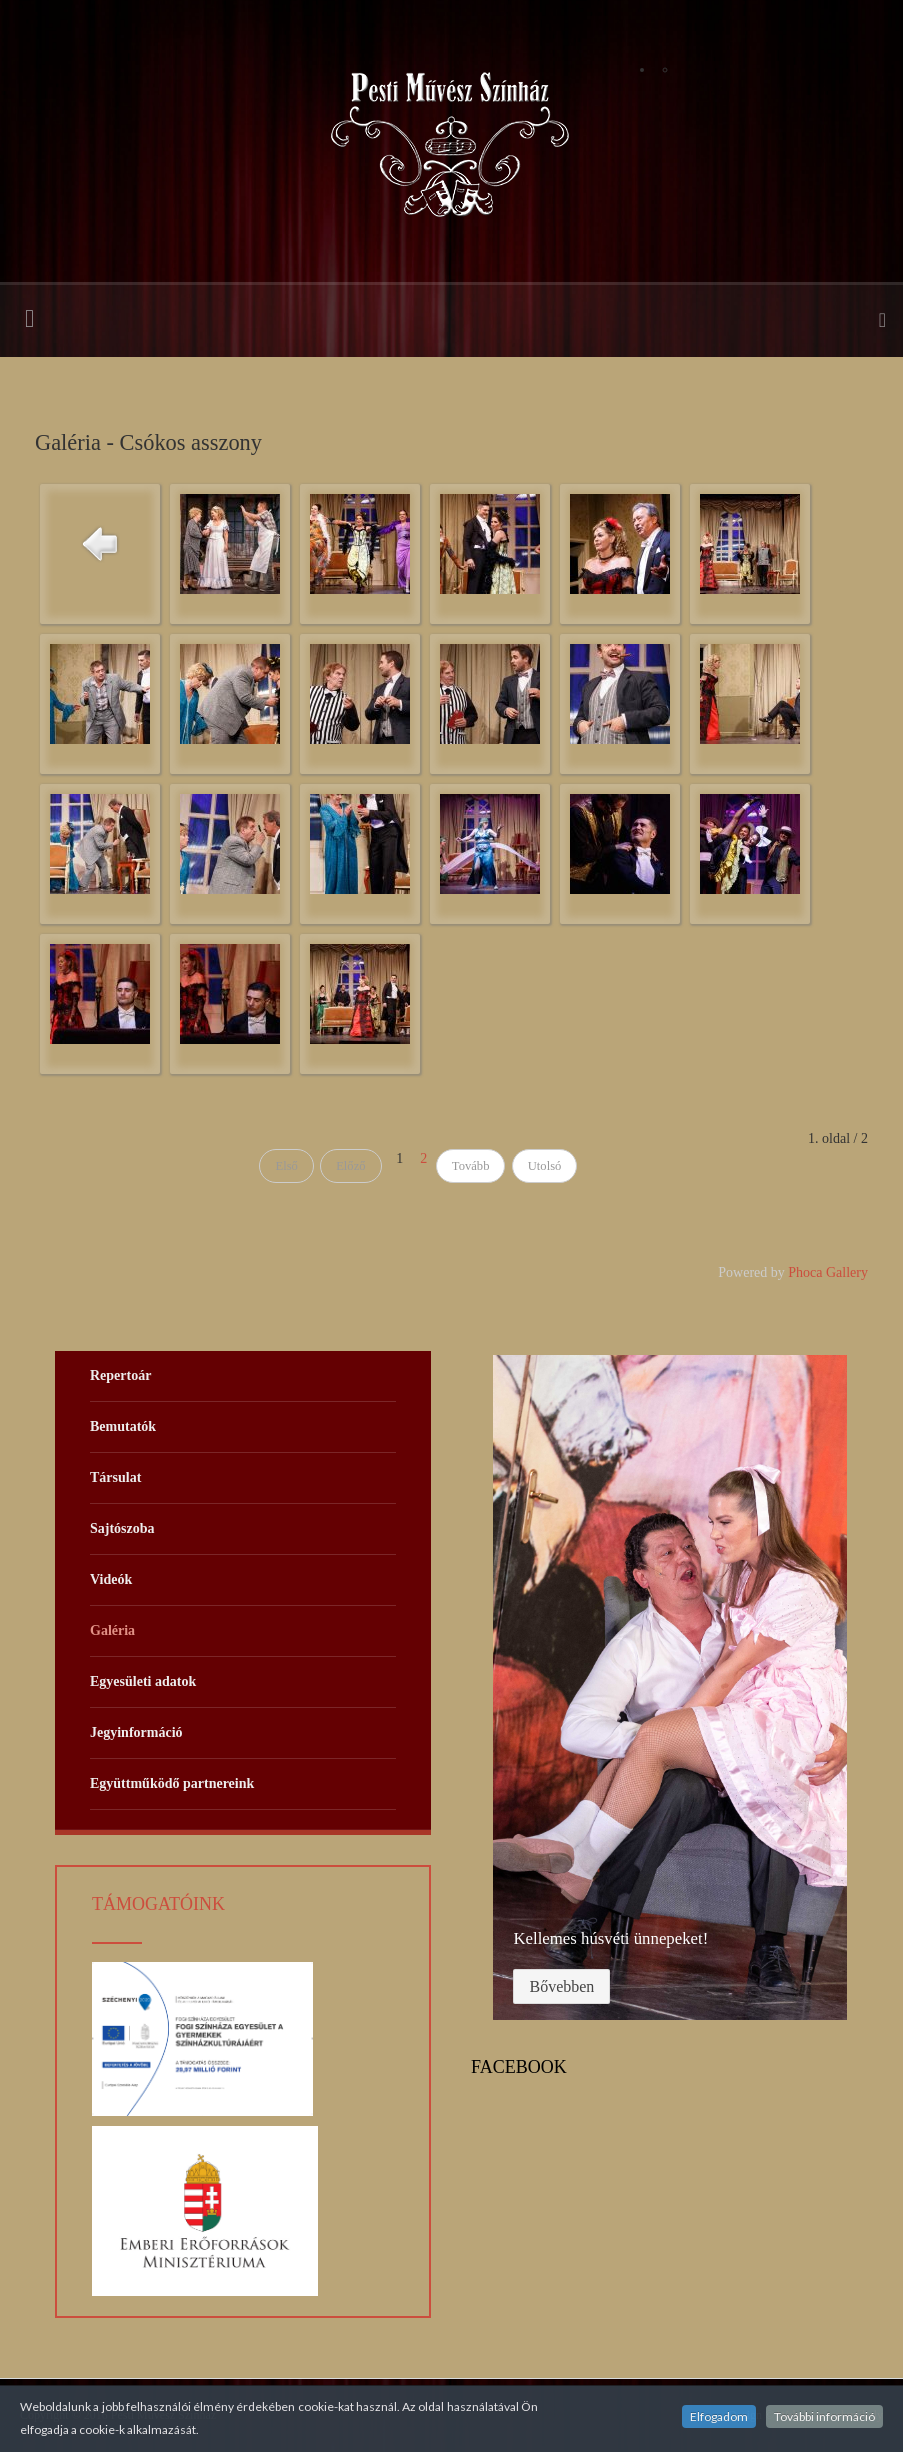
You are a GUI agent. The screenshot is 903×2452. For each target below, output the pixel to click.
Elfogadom (719, 2416)
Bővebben (561, 1986)
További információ (824, 2416)
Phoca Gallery (828, 1272)
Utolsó (545, 1166)
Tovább (471, 1166)
